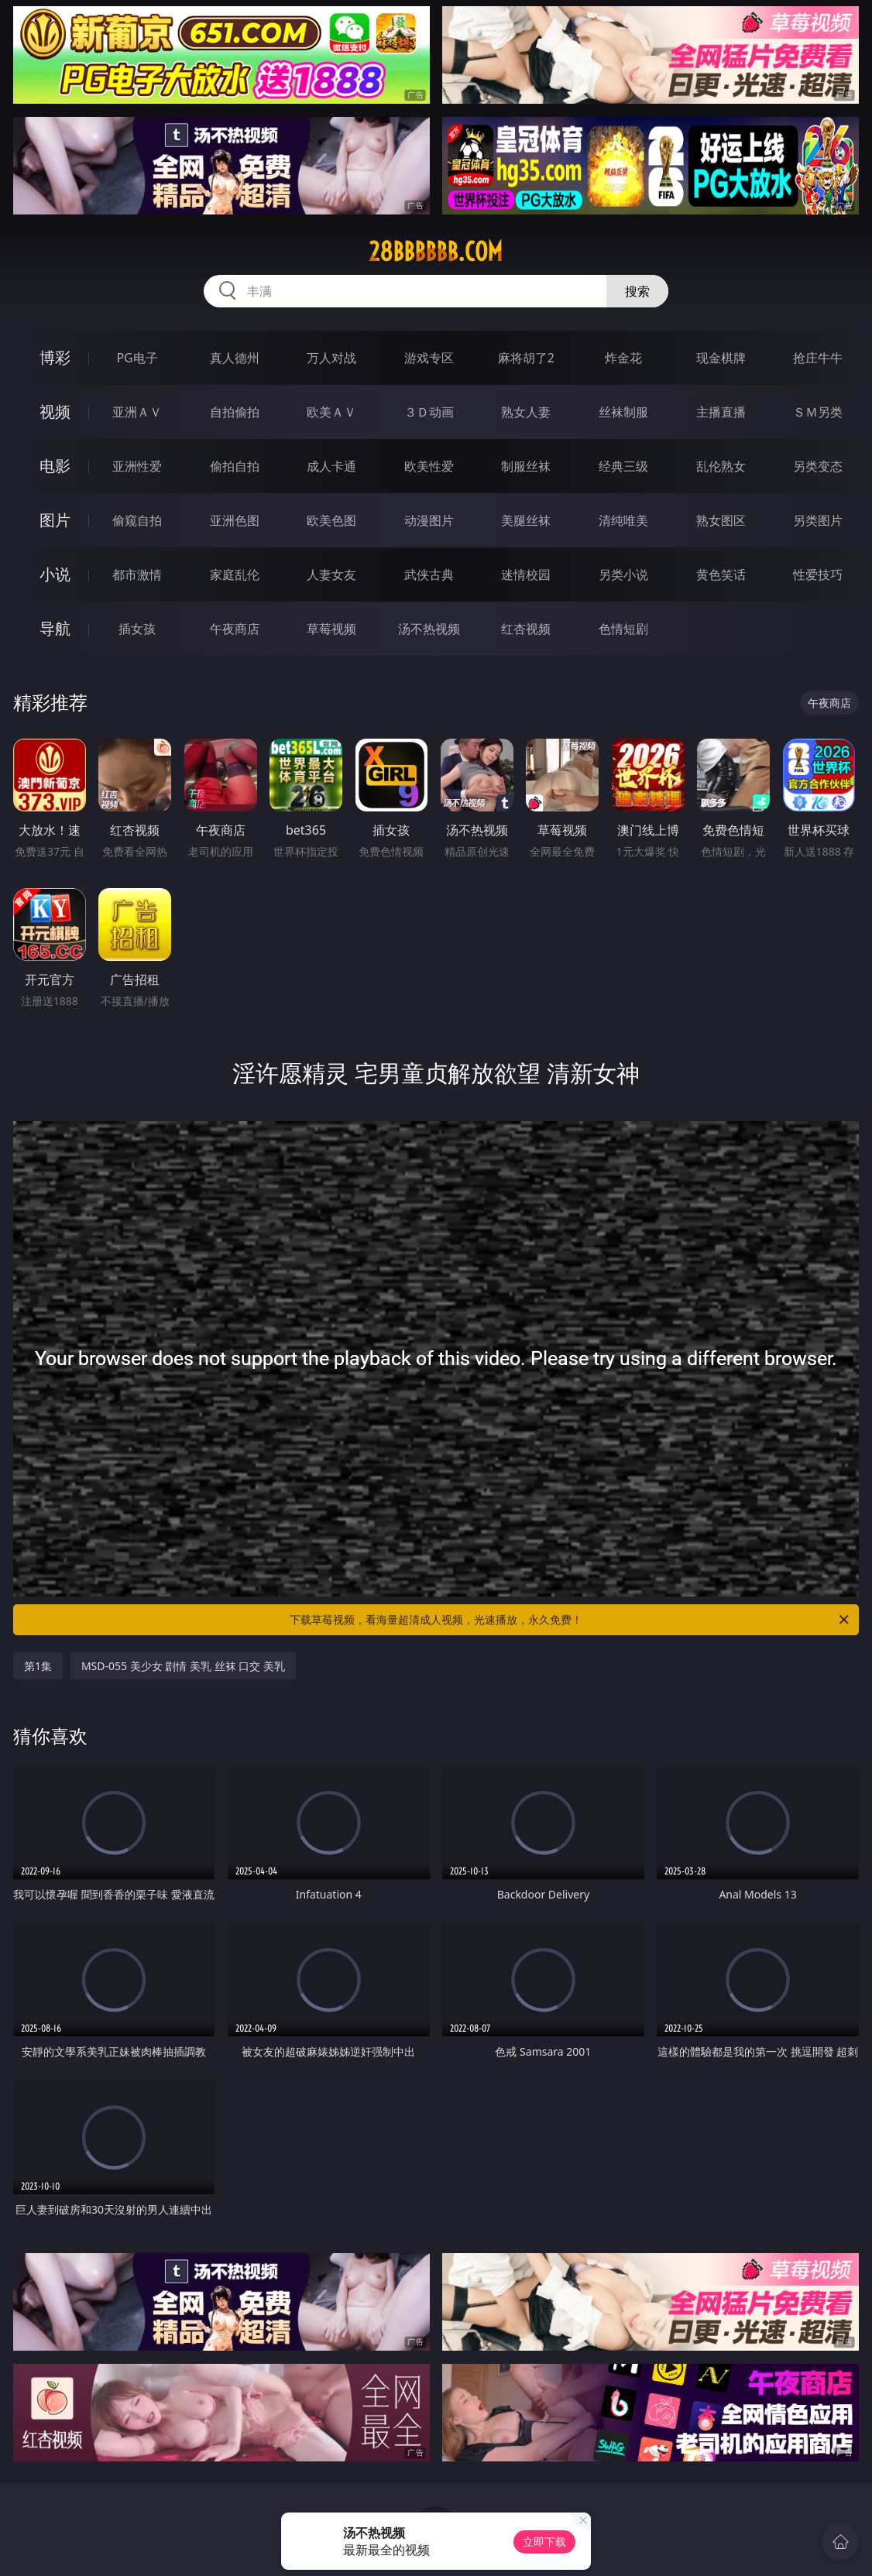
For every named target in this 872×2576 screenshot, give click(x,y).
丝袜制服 (623, 411)
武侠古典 (429, 574)
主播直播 (721, 411)
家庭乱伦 (234, 574)
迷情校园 (526, 574)
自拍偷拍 (234, 411)
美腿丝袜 (526, 520)
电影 (54, 465)
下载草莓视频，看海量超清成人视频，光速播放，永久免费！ (570, 1619)
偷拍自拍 (234, 466)
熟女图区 (721, 520)
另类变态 (818, 466)
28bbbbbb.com (436, 251)
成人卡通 (331, 466)
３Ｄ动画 (429, 411)
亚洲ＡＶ (137, 411)
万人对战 (331, 357)
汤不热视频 (429, 628)
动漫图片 (429, 520)
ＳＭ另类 (818, 411)
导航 (54, 628)
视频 (54, 411)
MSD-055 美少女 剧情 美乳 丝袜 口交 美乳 (183, 1665)
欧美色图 (331, 520)
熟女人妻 (526, 411)
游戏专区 (429, 357)
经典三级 (623, 466)
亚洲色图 (234, 520)
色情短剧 (623, 628)
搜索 (637, 291)
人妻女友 (331, 574)
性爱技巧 (818, 574)
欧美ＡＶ (331, 411)
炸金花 (623, 357)
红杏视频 (526, 628)
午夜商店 (234, 628)
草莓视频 (331, 628)
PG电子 (136, 357)
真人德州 (234, 357)
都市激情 (137, 574)
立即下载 (544, 2541)
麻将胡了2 (526, 357)
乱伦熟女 (721, 466)
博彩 (54, 357)
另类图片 (818, 520)
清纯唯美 (623, 520)
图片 (54, 519)
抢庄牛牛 (818, 357)
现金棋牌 (721, 357)
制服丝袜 (526, 466)
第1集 (38, 1665)
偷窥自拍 (137, 520)
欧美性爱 (429, 466)
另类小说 (623, 574)
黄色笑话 (721, 574)
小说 (54, 574)
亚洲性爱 (137, 466)
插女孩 (137, 628)
